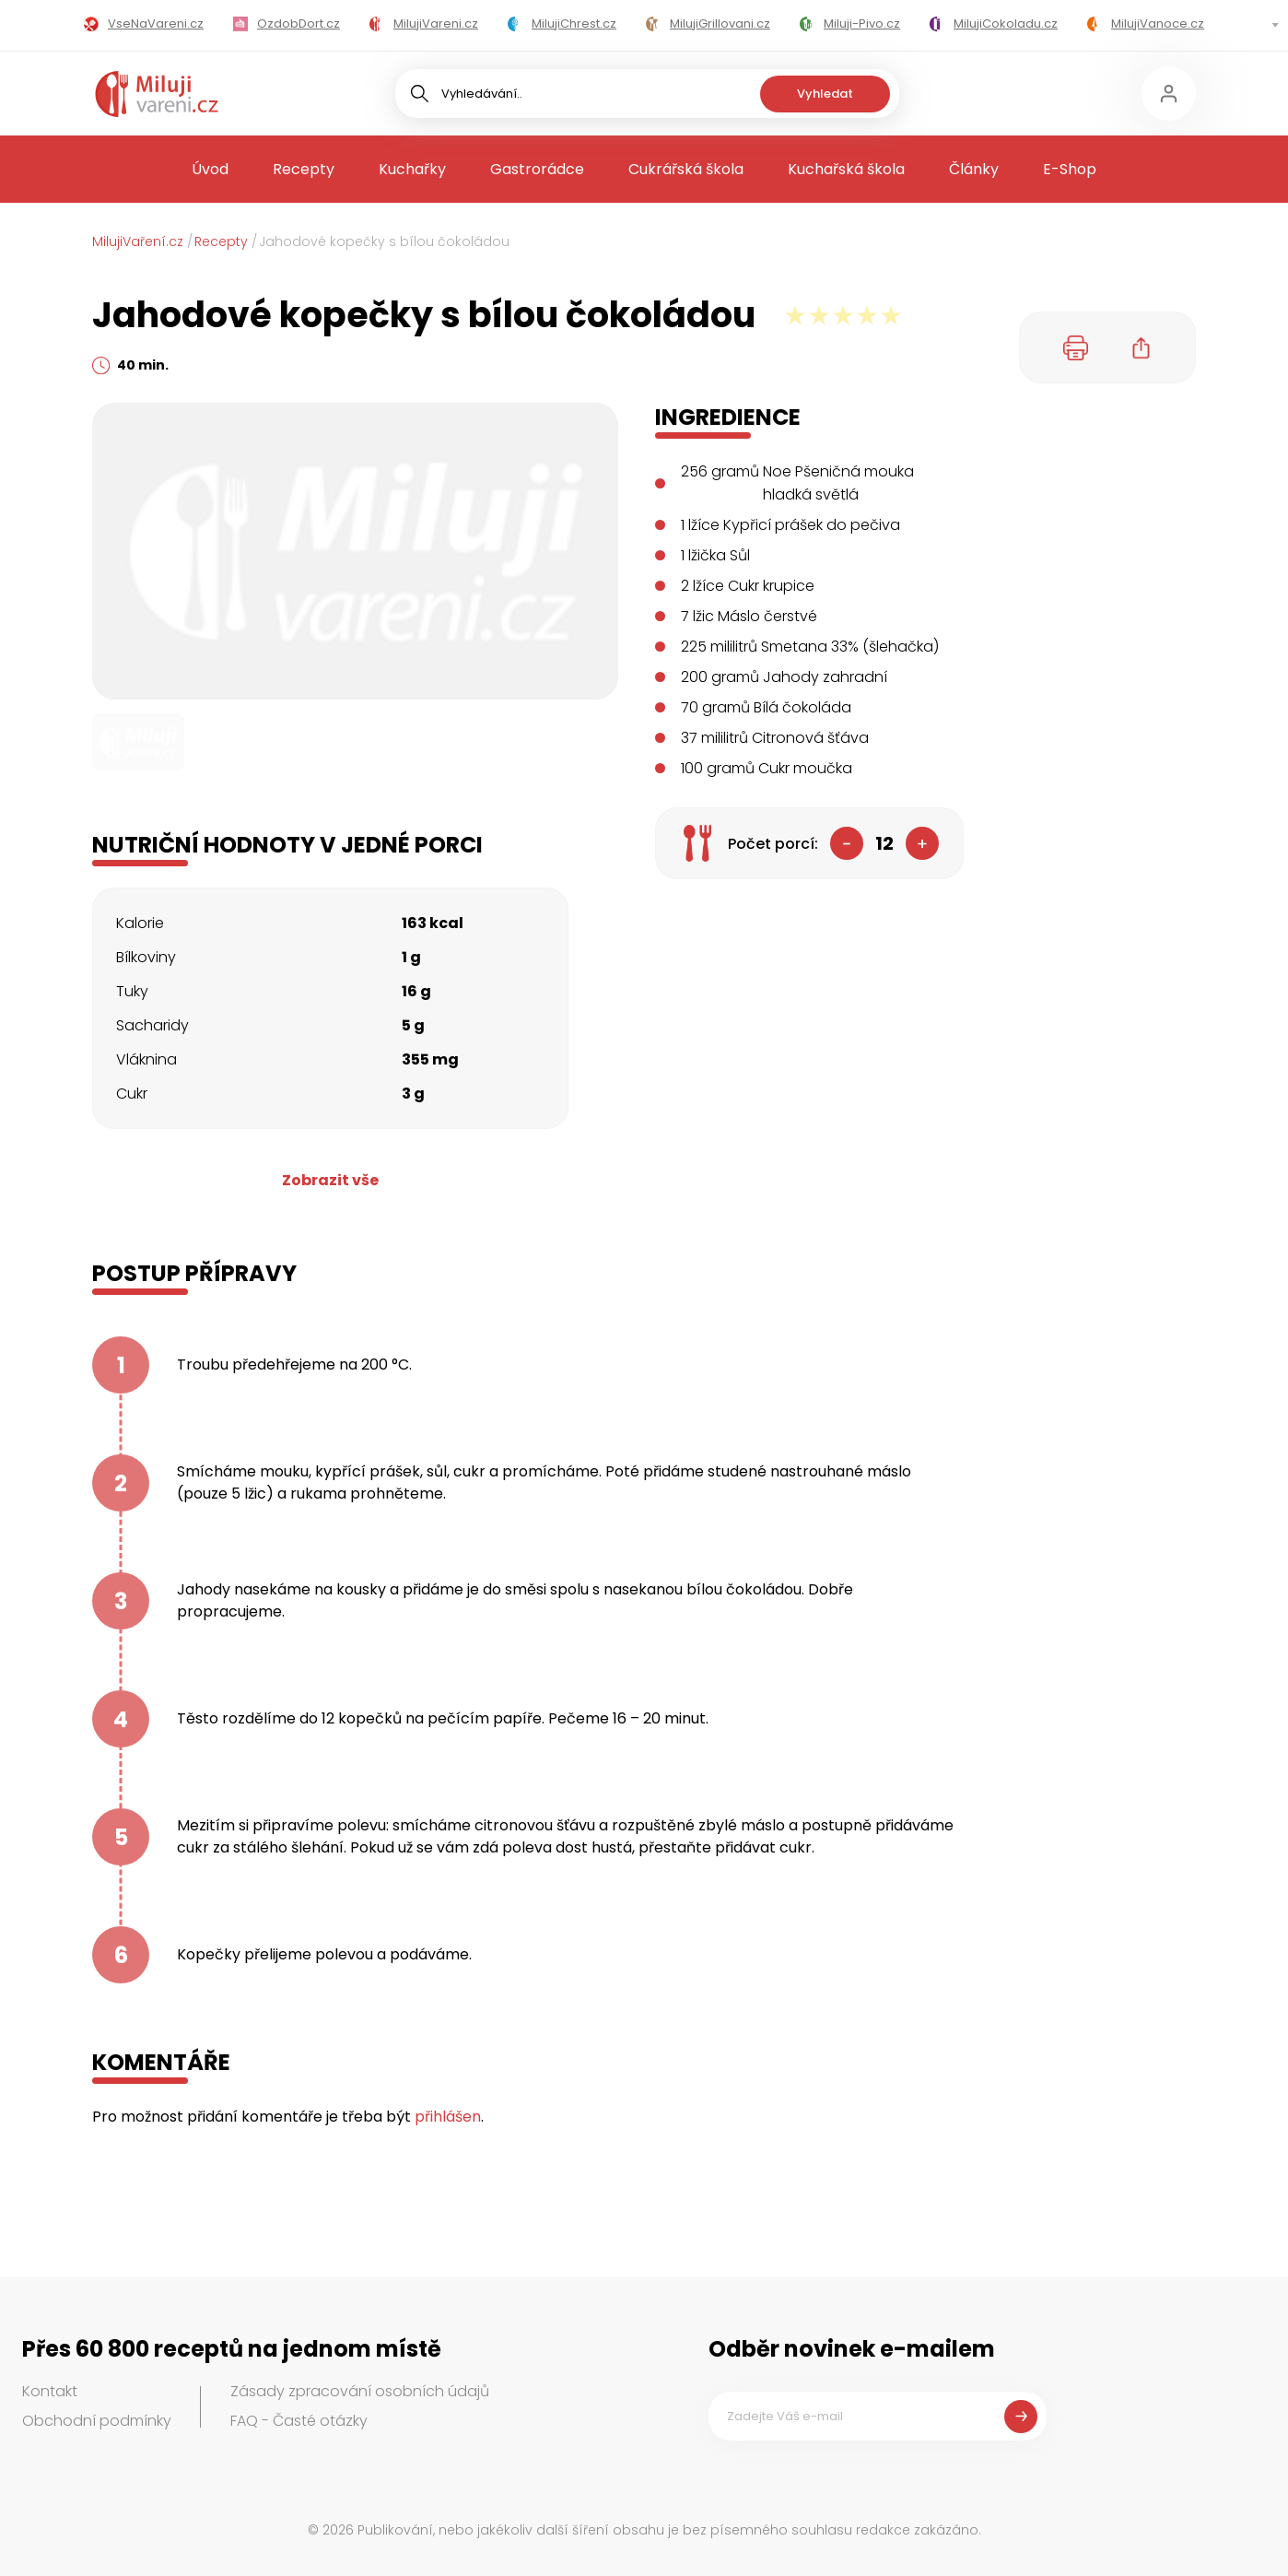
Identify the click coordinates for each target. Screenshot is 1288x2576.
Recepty (303, 169)
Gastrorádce (537, 169)
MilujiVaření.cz (137, 241)
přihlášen (448, 2116)
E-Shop (1069, 169)
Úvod (210, 169)
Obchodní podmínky (96, 2420)
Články (974, 169)
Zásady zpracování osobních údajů (359, 2391)
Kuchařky (412, 169)
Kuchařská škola (846, 169)
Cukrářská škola (686, 169)
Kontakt (49, 2391)
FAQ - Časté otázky (299, 2420)
